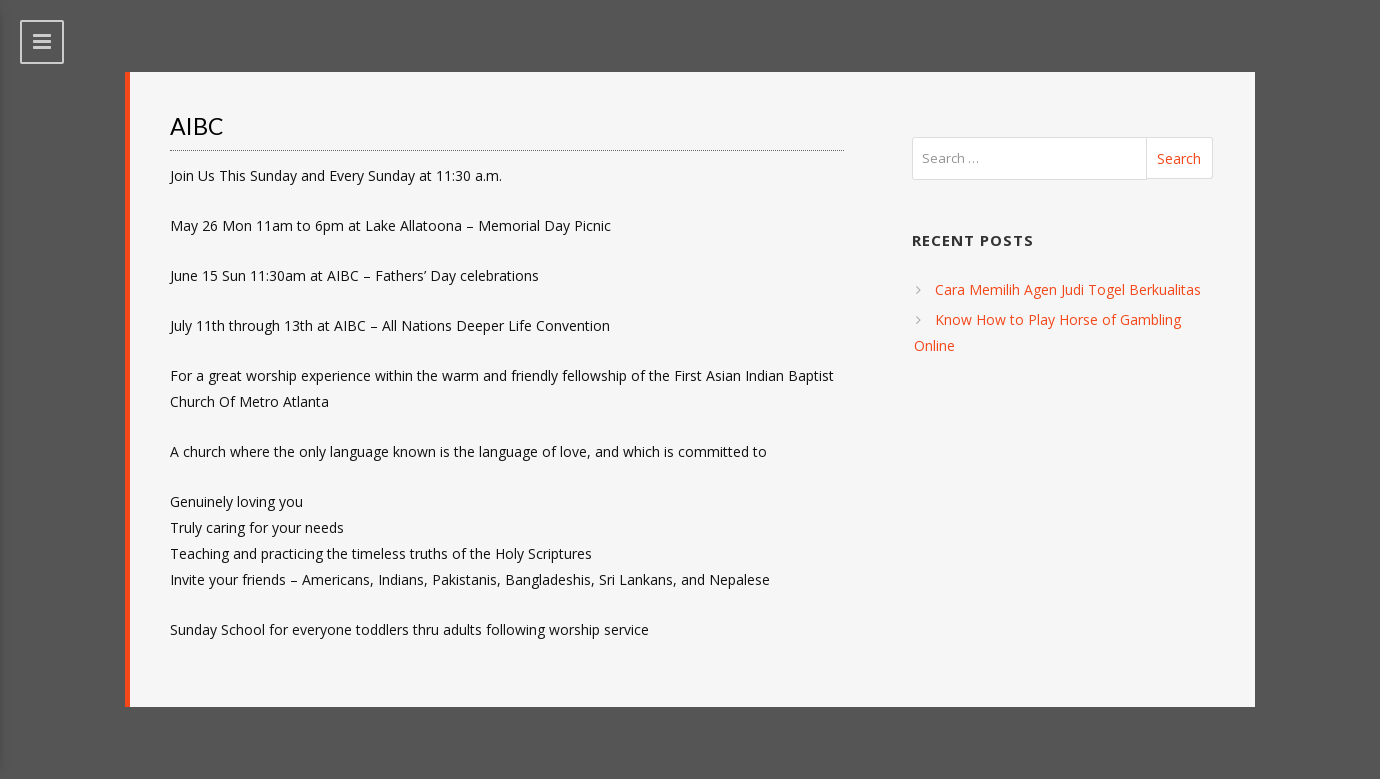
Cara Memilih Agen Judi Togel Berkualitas (1068, 289)
